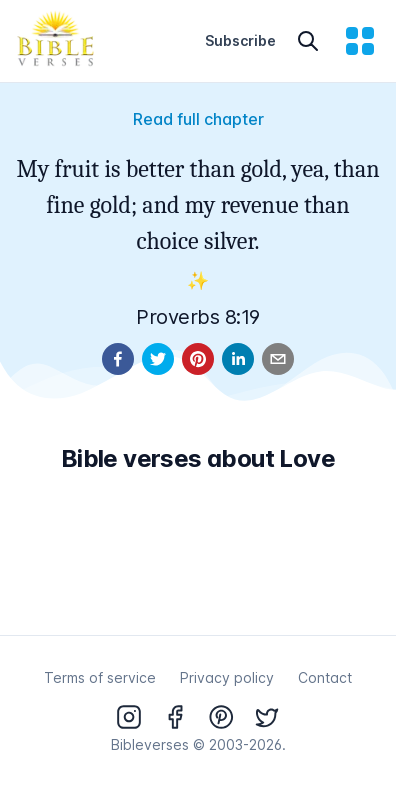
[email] (278, 359)
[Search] (308, 41)
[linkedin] (238, 359)
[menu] (360, 41)
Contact (325, 677)
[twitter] (158, 359)
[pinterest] (198, 359)
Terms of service (100, 677)
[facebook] (118, 359)
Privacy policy (227, 677)
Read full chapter (198, 119)
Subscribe (240, 40)
